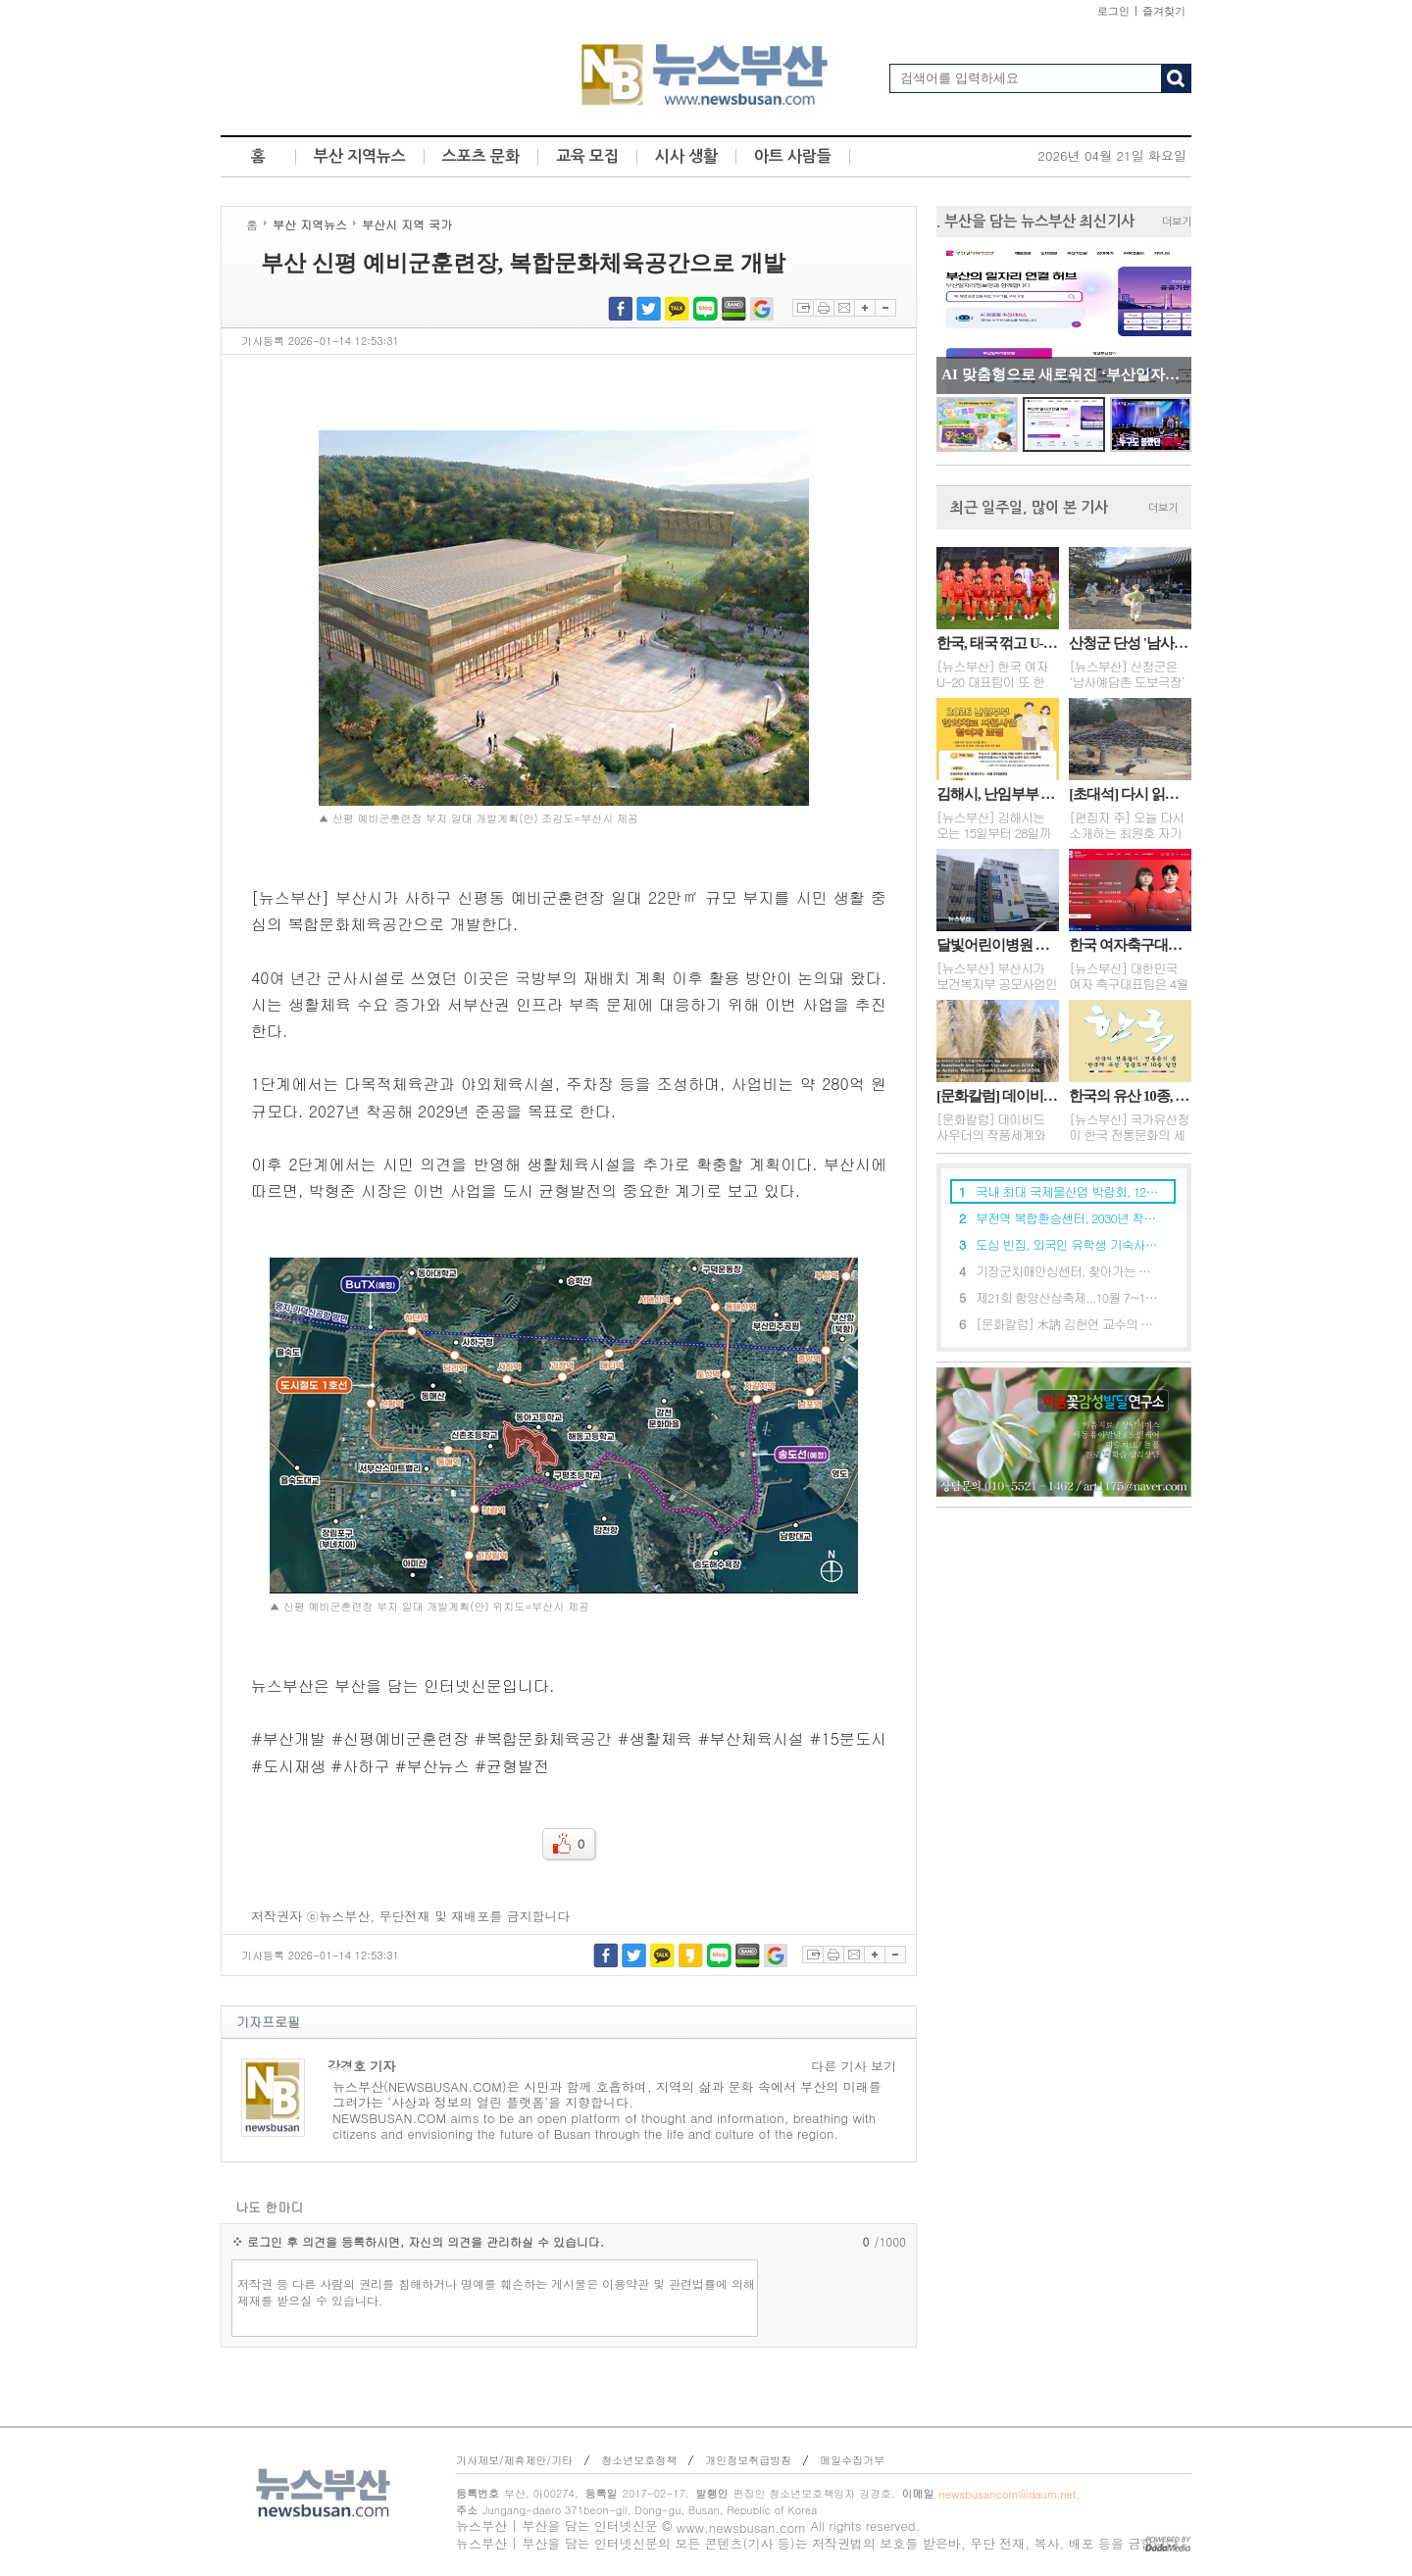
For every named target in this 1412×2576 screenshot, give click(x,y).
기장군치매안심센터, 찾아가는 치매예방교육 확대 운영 (1067, 1271)
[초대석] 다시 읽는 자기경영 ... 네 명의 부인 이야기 (1130, 794)
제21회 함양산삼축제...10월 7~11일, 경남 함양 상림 (1067, 1297)
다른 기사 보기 (853, 2066)
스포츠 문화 (481, 156)
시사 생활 (686, 156)
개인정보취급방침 (748, 2459)
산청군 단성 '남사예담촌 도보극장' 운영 (1130, 643)
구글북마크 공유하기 (762, 308)
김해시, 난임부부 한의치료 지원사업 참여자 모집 (997, 794)
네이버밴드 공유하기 (734, 308)
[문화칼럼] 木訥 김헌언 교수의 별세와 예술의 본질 (1067, 1323)
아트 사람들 (793, 156)
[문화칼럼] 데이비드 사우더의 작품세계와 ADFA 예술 (997, 1096)
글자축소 (885, 308)
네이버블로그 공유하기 (705, 308)
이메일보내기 (843, 308)
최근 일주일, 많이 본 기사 (1029, 507)
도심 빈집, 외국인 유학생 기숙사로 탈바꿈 (1067, 1244)
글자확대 (864, 308)
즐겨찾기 (1163, 11)
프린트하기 (823, 308)
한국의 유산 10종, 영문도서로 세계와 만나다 (1130, 1096)
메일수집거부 (852, 2459)
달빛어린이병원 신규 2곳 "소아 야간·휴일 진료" (997, 945)
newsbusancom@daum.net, (1009, 2494)
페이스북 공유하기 (620, 308)
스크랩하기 (802, 308)
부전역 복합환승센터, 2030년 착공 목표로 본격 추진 (1067, 1218)
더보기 (1176, 222)
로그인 (1113, 11)
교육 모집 (587, 156)
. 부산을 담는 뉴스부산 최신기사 (1035, 221)
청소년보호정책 (639, 2459)
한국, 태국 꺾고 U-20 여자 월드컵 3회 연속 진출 (997, 643)
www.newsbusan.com (741, 2527)
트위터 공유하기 (648, 308)
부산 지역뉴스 (360, 156)
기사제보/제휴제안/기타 (514, 2459)
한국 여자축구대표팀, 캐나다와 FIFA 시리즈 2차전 (1130, 945)
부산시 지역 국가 (407, 224)
